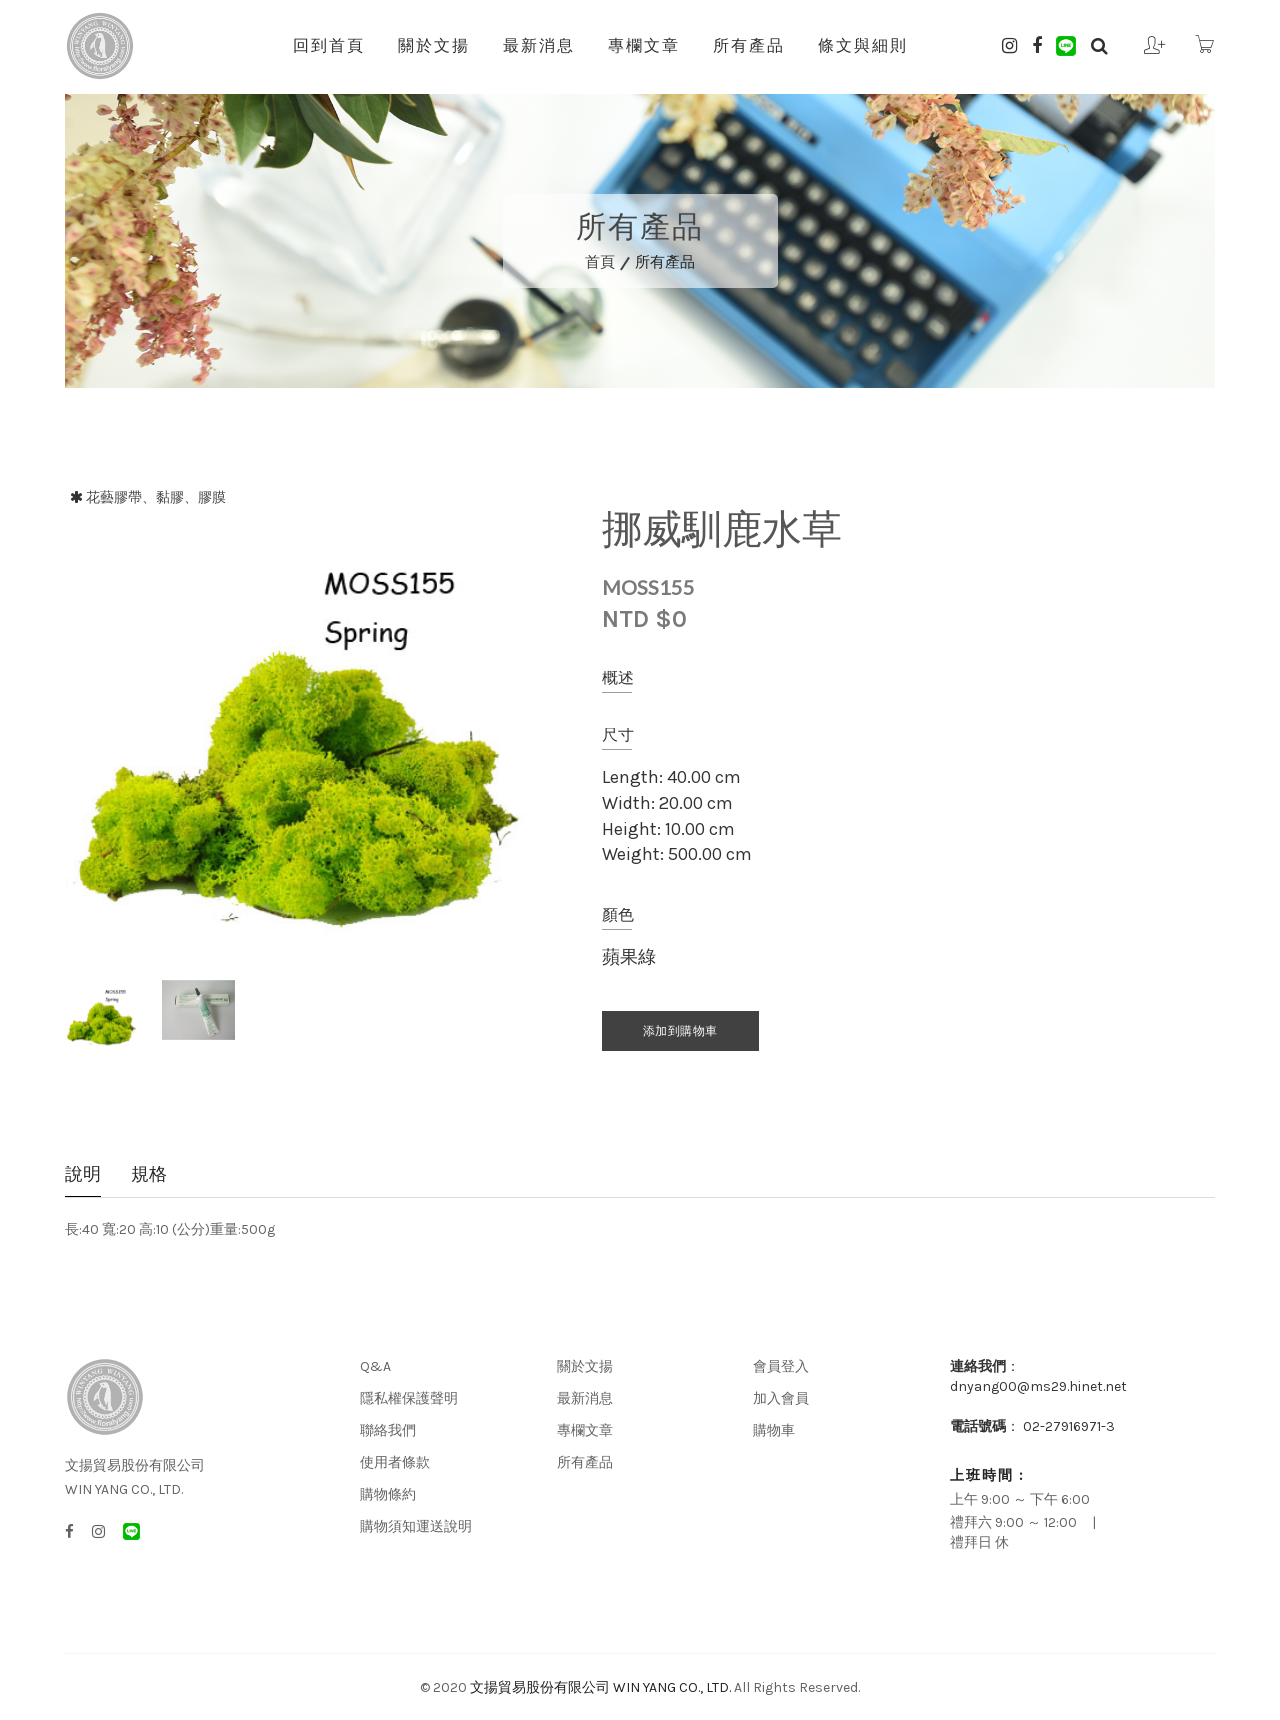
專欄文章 (644, 45)
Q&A (375, 1366)
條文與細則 (863, 45)
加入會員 (781, 1398)
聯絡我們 (388, 1430)
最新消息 (539, 45)
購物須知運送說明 (416, 1526)
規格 (149, 1176)
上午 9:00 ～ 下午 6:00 (1020, 1499)
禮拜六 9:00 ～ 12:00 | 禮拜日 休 (1029, 1532)
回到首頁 (329, 45)
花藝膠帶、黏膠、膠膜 (156, 497)
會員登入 (781, 1366)
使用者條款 (395, 1462)
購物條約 (388, 1494)
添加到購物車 (680, 1031)
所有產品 (749, 45)
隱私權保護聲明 (409, 1398)
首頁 (600, 262)
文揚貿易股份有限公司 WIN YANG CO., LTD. (600, 1687)
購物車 (774, 1430)
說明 (83, 1176)
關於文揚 (434, 45)
